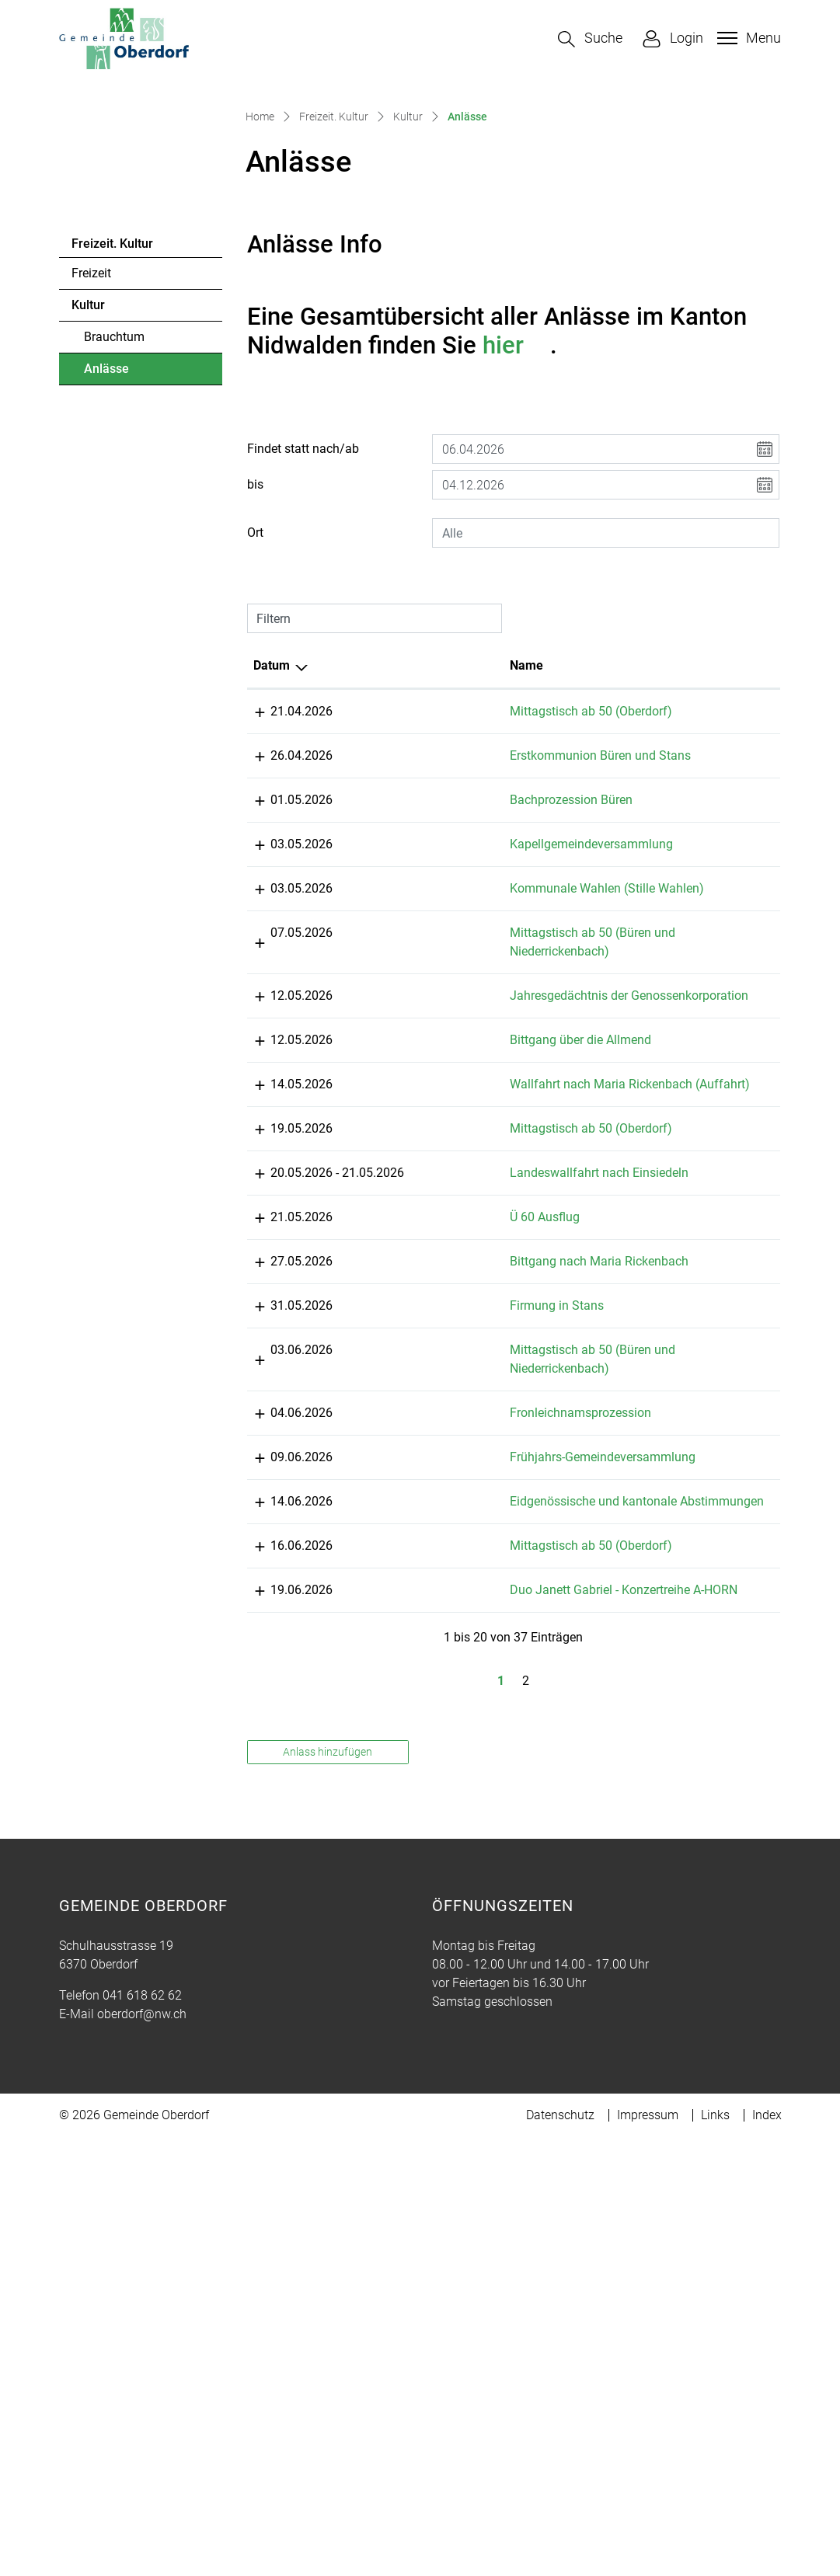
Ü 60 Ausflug (451, 1563)
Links (715, 2553)
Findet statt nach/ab (303, 627)
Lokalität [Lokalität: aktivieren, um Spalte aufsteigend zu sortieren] (616, 844)
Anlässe (126, 551)
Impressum (647, 2553)
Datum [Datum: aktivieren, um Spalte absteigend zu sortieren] (271, 844)
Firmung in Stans (464, 1670)
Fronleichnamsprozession (487, 1777)
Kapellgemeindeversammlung (498, 1041)
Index (767, 2553)
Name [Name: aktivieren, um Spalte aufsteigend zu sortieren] (433, 844)
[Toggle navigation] (747, 38)
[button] (590, 39)
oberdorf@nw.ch (141, 2452)
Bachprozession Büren (478, 997)
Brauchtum (114, 515)
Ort (255, 711)
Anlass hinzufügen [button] (327, 2190)
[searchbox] (606, 711)
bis (255, 663)
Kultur (88, 483)
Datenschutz (560, 2553)
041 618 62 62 (142, 2434)
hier (517, 524)
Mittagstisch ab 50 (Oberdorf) (498, 889)
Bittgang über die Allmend (487, 1349)
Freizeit (91, 451)
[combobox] (605, 711)
